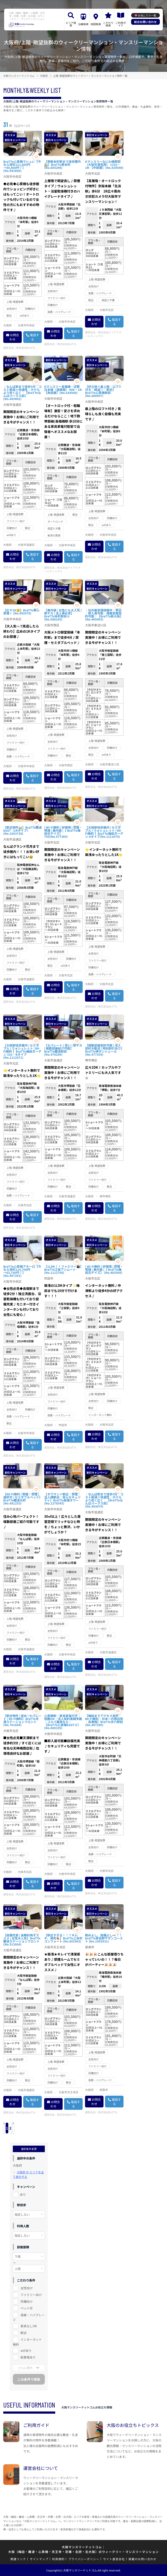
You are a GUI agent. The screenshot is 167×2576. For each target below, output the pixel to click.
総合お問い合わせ (145, 22)
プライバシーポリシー (83, 2558)
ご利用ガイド (120, 24)
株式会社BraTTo (25, 347)
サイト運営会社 (114, 2558)
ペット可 (26, 2308)
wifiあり (26, 2350)
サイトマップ (39, 2558)
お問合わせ (14, 337)
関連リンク (18, 2558)
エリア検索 (71, 24)
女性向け (26, 2288)
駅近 (23, 2332)
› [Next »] (44, 2128)
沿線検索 (83, 24)
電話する (34, 337)
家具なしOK (28, 2326)
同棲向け (26, 2301)
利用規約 (58, 2558)
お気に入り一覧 (147, 15)
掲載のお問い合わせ (143, 2558)
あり (23, 2194)
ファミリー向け (31, 2295)
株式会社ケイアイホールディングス (103, 334)
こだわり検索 (108, 24)
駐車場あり (28, 2357)
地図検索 (95, 24)
